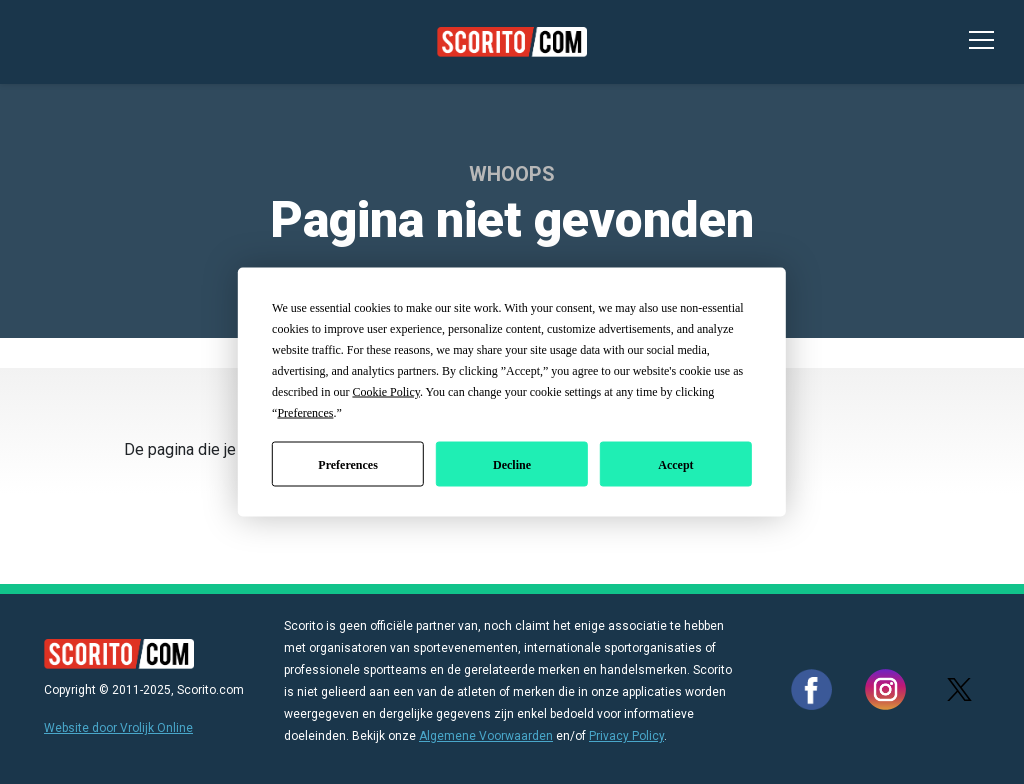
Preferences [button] (305, 413)
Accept (675, 464)
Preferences (348, 464)
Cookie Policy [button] (386, 392)
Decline (512, 464)
